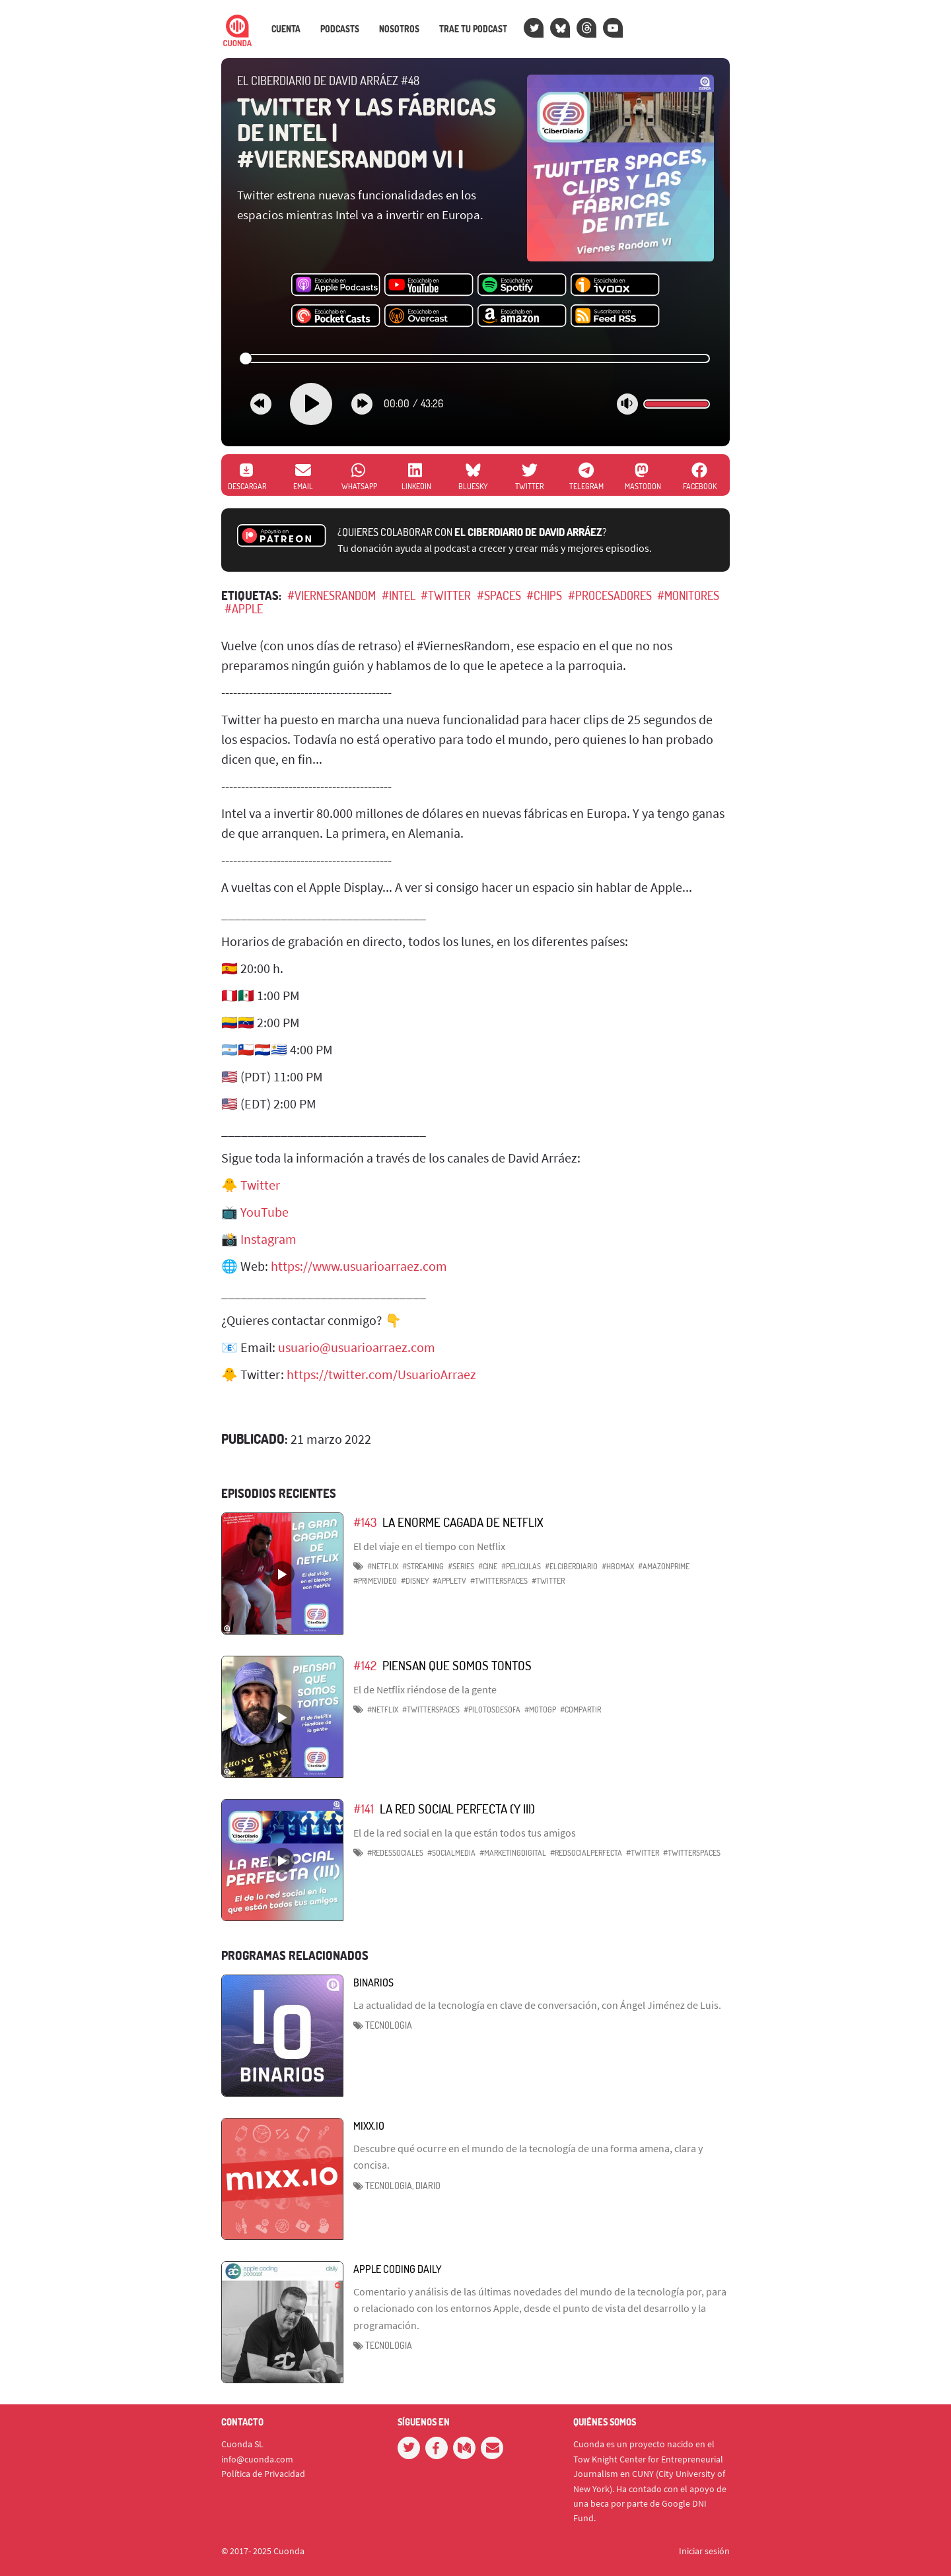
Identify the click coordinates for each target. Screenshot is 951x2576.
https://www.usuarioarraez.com (359, 1266)
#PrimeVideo (375, 1581)
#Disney (415, 1581)
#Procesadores (610, 595)
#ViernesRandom (331, 595)
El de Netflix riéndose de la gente (425, 1689)
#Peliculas (521, 1566)
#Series (461, 1566)
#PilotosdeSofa (492, 1709)
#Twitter (446, 595)
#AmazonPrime (663, 1566)
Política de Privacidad (263, 2474)
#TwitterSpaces (499, 1581)
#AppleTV (449, 1581)
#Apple (244, 608)
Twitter (260, 1184)
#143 (364, 1522)
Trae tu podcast (473, 29)
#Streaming (423, 1566)
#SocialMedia (451, 1853)
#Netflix (382, 1566)
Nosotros (399, 29)
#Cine (487, 1566)
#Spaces (499, 595)
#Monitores (688, 595)
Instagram (268, 1239)
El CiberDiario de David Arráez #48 (328, 80)
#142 (364, 1665)
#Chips (544, 595)
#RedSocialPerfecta (586, 1853)
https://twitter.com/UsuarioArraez (381, 1374)
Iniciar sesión (704, 2551)
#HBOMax (618, 1566)
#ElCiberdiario (571, 1566)
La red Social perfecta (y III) (457, 1808)
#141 (363, 1808)
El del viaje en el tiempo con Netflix (429, 1546)
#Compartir (580, 1709)
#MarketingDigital (512, 1853)
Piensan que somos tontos (457, 1665)
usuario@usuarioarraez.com (356, 1347)
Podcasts (339, 29)
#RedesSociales (395, 1853)
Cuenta (285, 29)
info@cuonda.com (257, 2459)
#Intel (398, 595)
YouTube (264, 1211)
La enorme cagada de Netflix (463, 1522)
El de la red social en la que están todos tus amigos (464, 1832)
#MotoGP (540, 1709)
